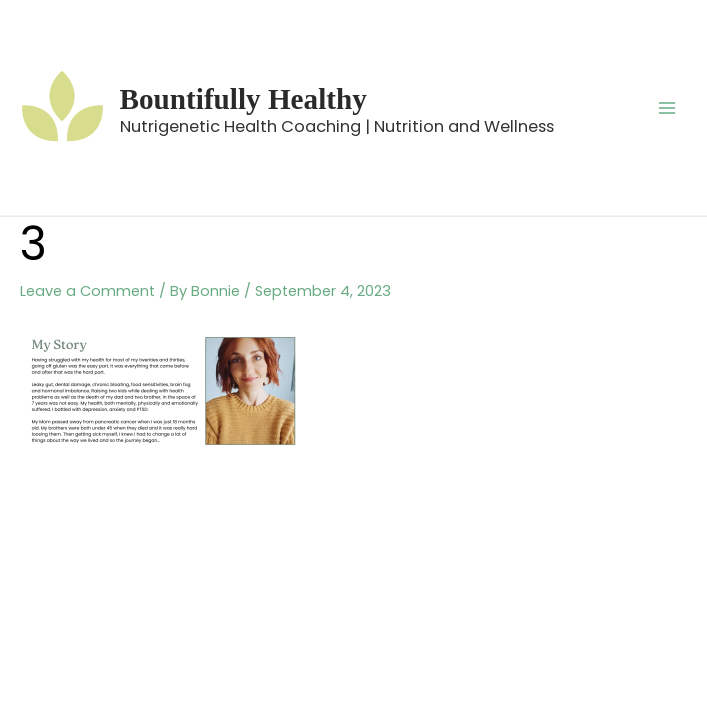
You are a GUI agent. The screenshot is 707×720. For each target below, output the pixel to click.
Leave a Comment (87, 291)
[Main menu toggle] (667, 107)
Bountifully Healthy (243, 99)
